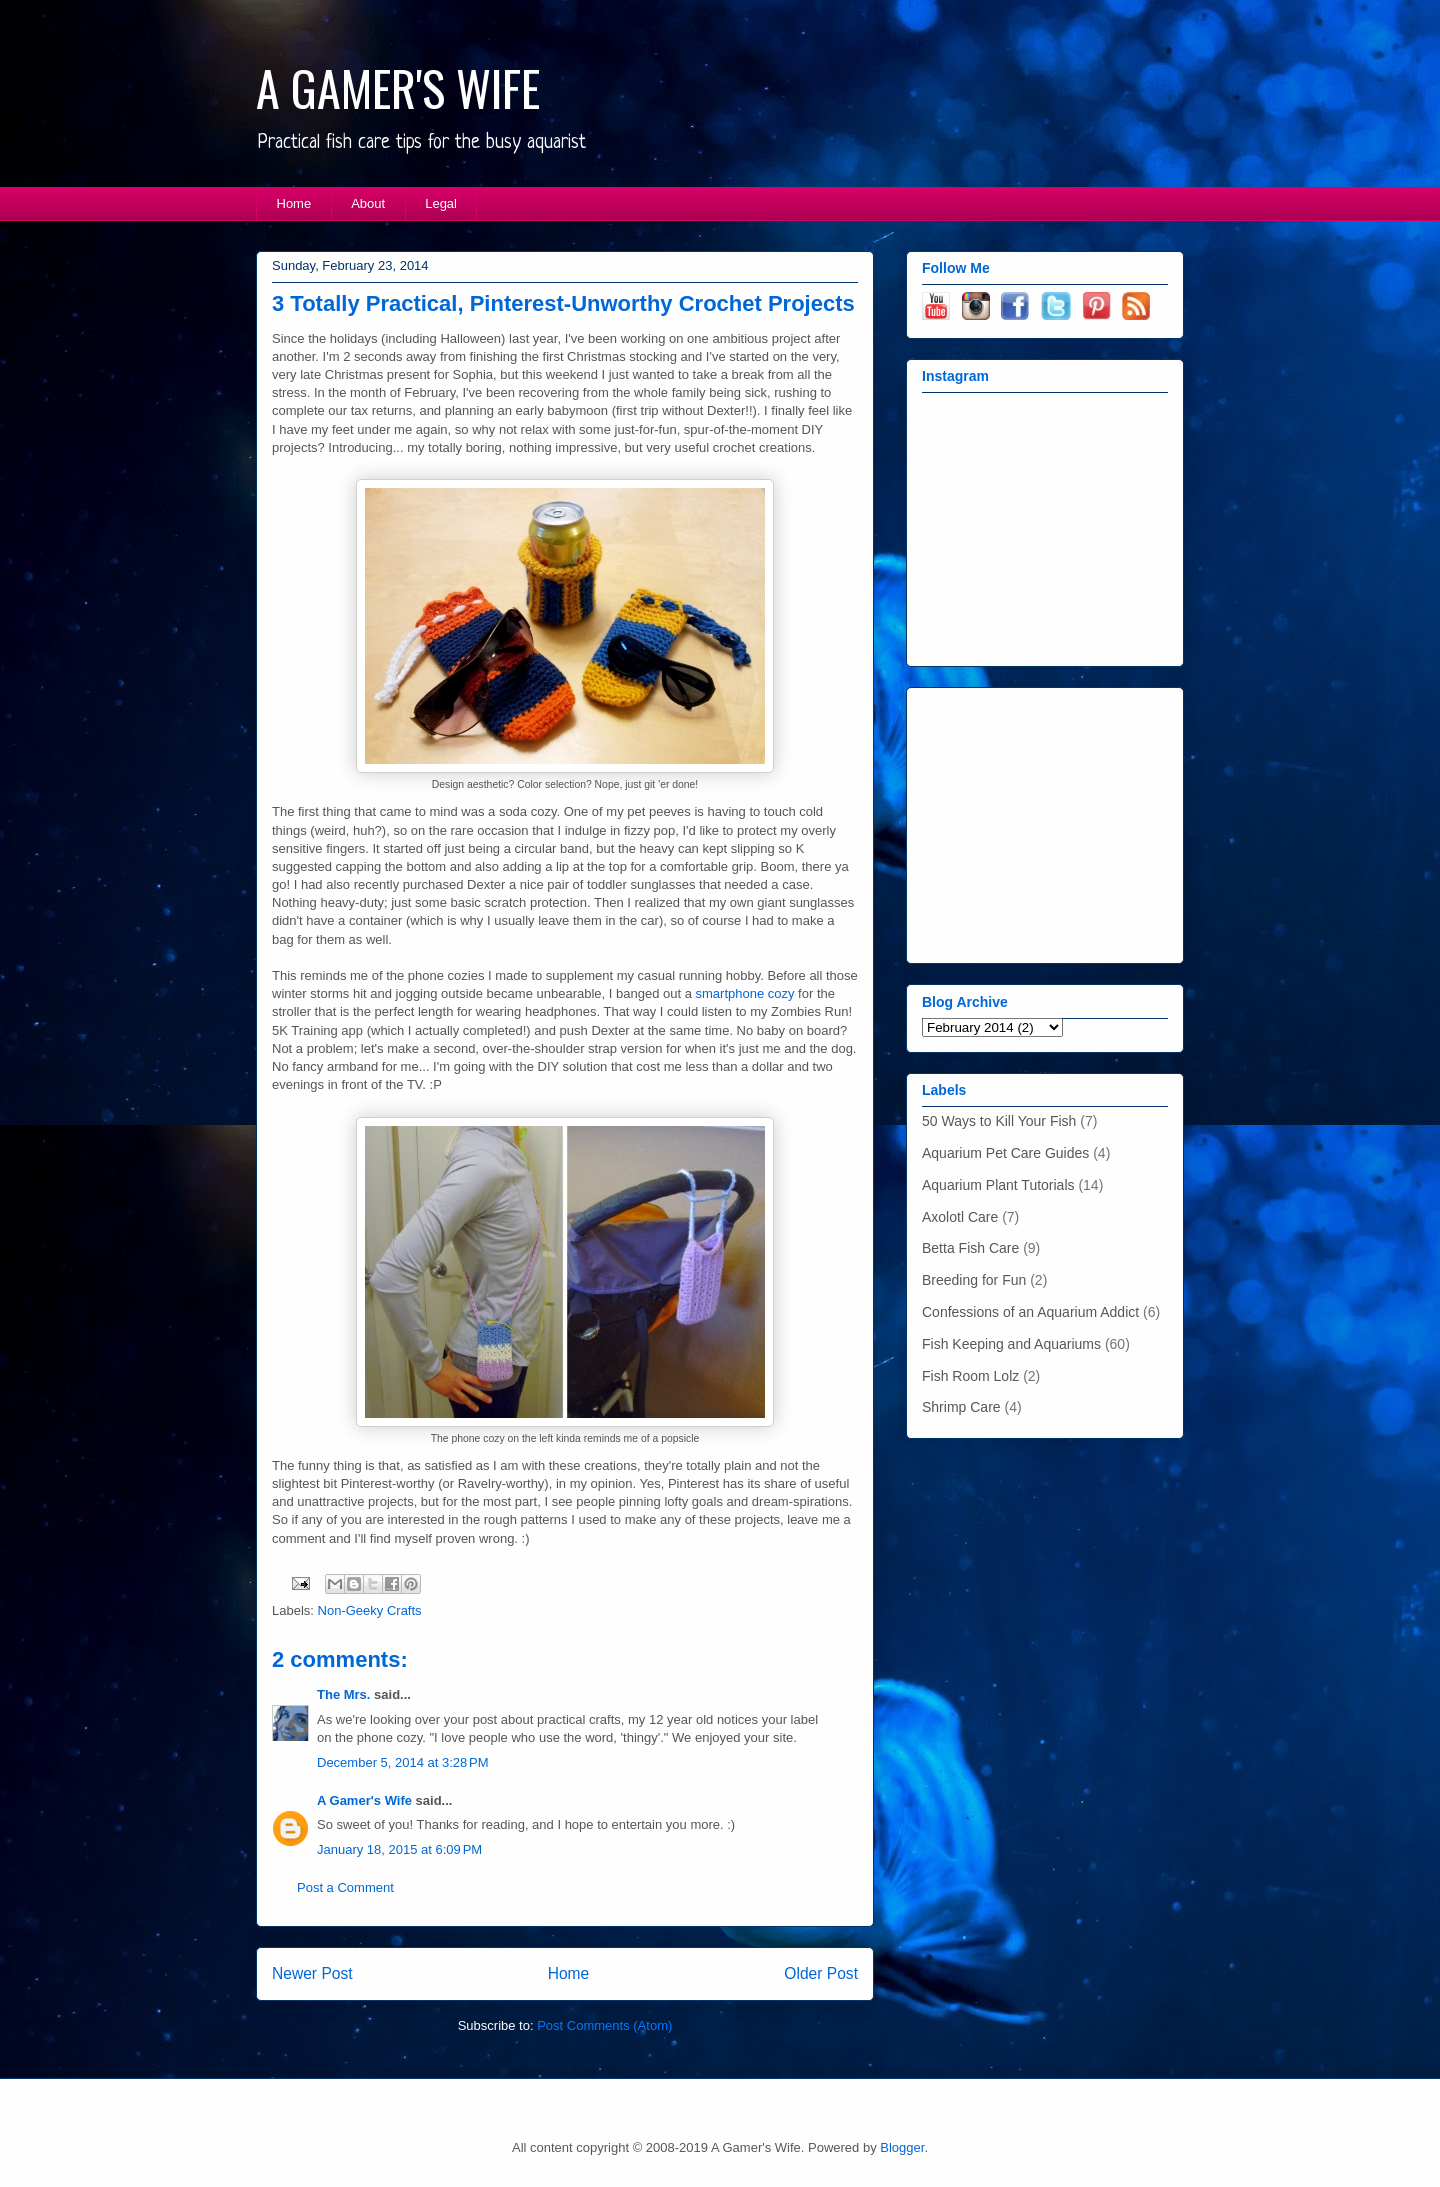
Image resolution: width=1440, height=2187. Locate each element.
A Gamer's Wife (364, 1800)
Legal (441, 203)
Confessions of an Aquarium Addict (1030, 1312)
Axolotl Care (960, 1217)
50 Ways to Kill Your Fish (999, 1121)
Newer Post (312, 1973)
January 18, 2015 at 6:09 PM (399, 1849)
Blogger (902, 2147)
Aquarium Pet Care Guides (1005, 1153)
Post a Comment (345, 1887)
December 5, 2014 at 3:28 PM (403, 1762)
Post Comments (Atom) (604, 2025)
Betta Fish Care (970, 1248)
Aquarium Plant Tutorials (998, 1185)
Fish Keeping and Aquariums (1011, 1344)
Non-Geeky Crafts (370, 1610)
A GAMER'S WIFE (398, 87)
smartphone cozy (745, 993)
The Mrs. (343, 1694)
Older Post (821, 1973)
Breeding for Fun (974, 1280)
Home (294, 203)
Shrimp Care (961, 1407)
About (368, 203)
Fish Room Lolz (970, 1376)
